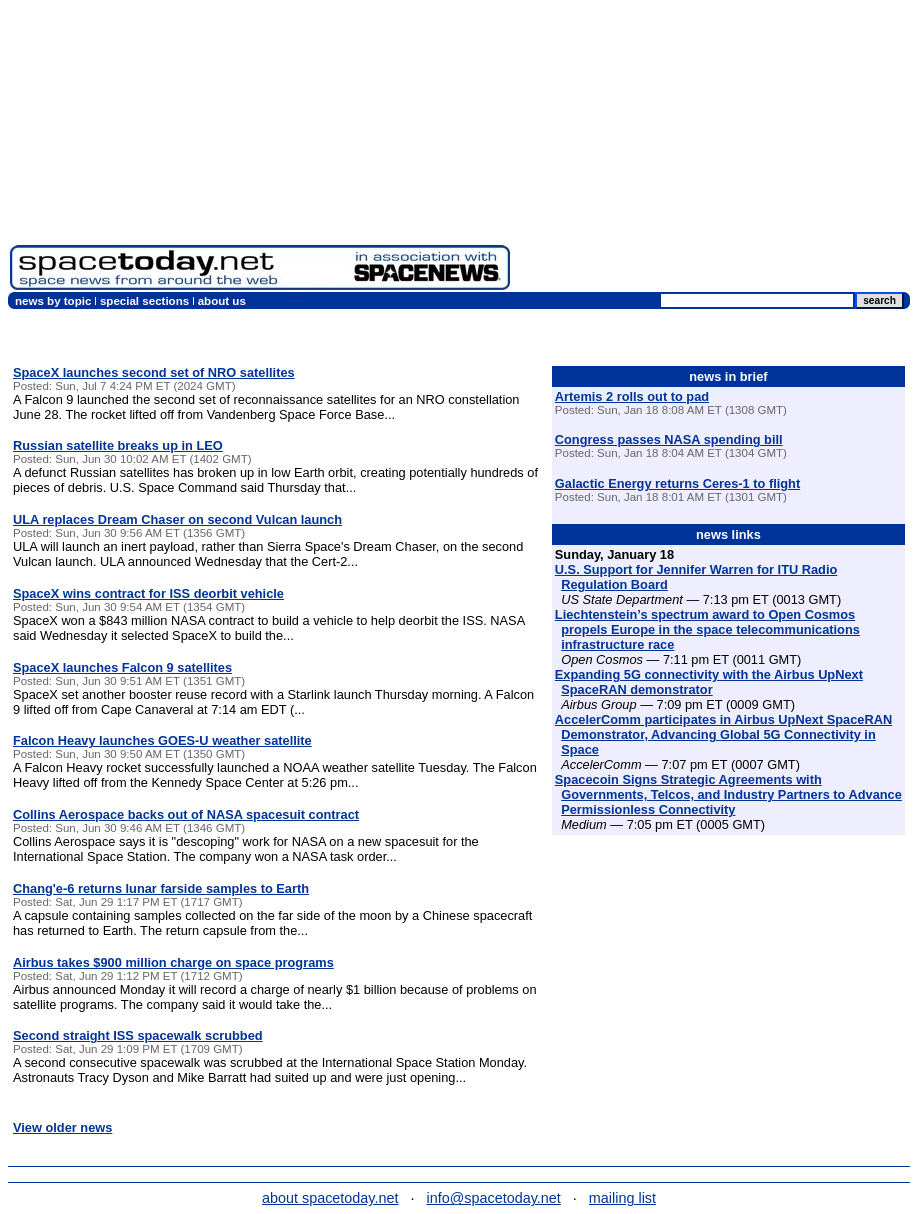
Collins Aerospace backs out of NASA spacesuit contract (186, 814)
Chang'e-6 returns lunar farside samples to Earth (161, 888)
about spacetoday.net (330, 1198)
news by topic (53, 301)
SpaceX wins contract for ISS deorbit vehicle (148, 593)
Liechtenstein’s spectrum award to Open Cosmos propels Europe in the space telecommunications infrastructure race (707, 629)
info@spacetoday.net (494, 1198)
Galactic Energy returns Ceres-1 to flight (677, 483)
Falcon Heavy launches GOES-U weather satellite (162, 740)
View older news (62, 1127)
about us (222, 301)
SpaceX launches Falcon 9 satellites (122, 667)
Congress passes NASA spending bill (669, 439)
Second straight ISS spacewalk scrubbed (138, 1035)
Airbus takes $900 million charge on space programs (173, 962)
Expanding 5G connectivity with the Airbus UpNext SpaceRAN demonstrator (709, 682)
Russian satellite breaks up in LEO (118, 445)
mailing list (622, 1198)
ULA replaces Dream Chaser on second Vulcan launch (177, 519)
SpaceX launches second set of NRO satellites (154, 372)
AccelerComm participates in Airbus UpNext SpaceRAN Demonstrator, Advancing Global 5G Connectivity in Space (723, 734)
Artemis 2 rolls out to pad (632, 396)
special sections (144, 301)
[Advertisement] (714, 150)
